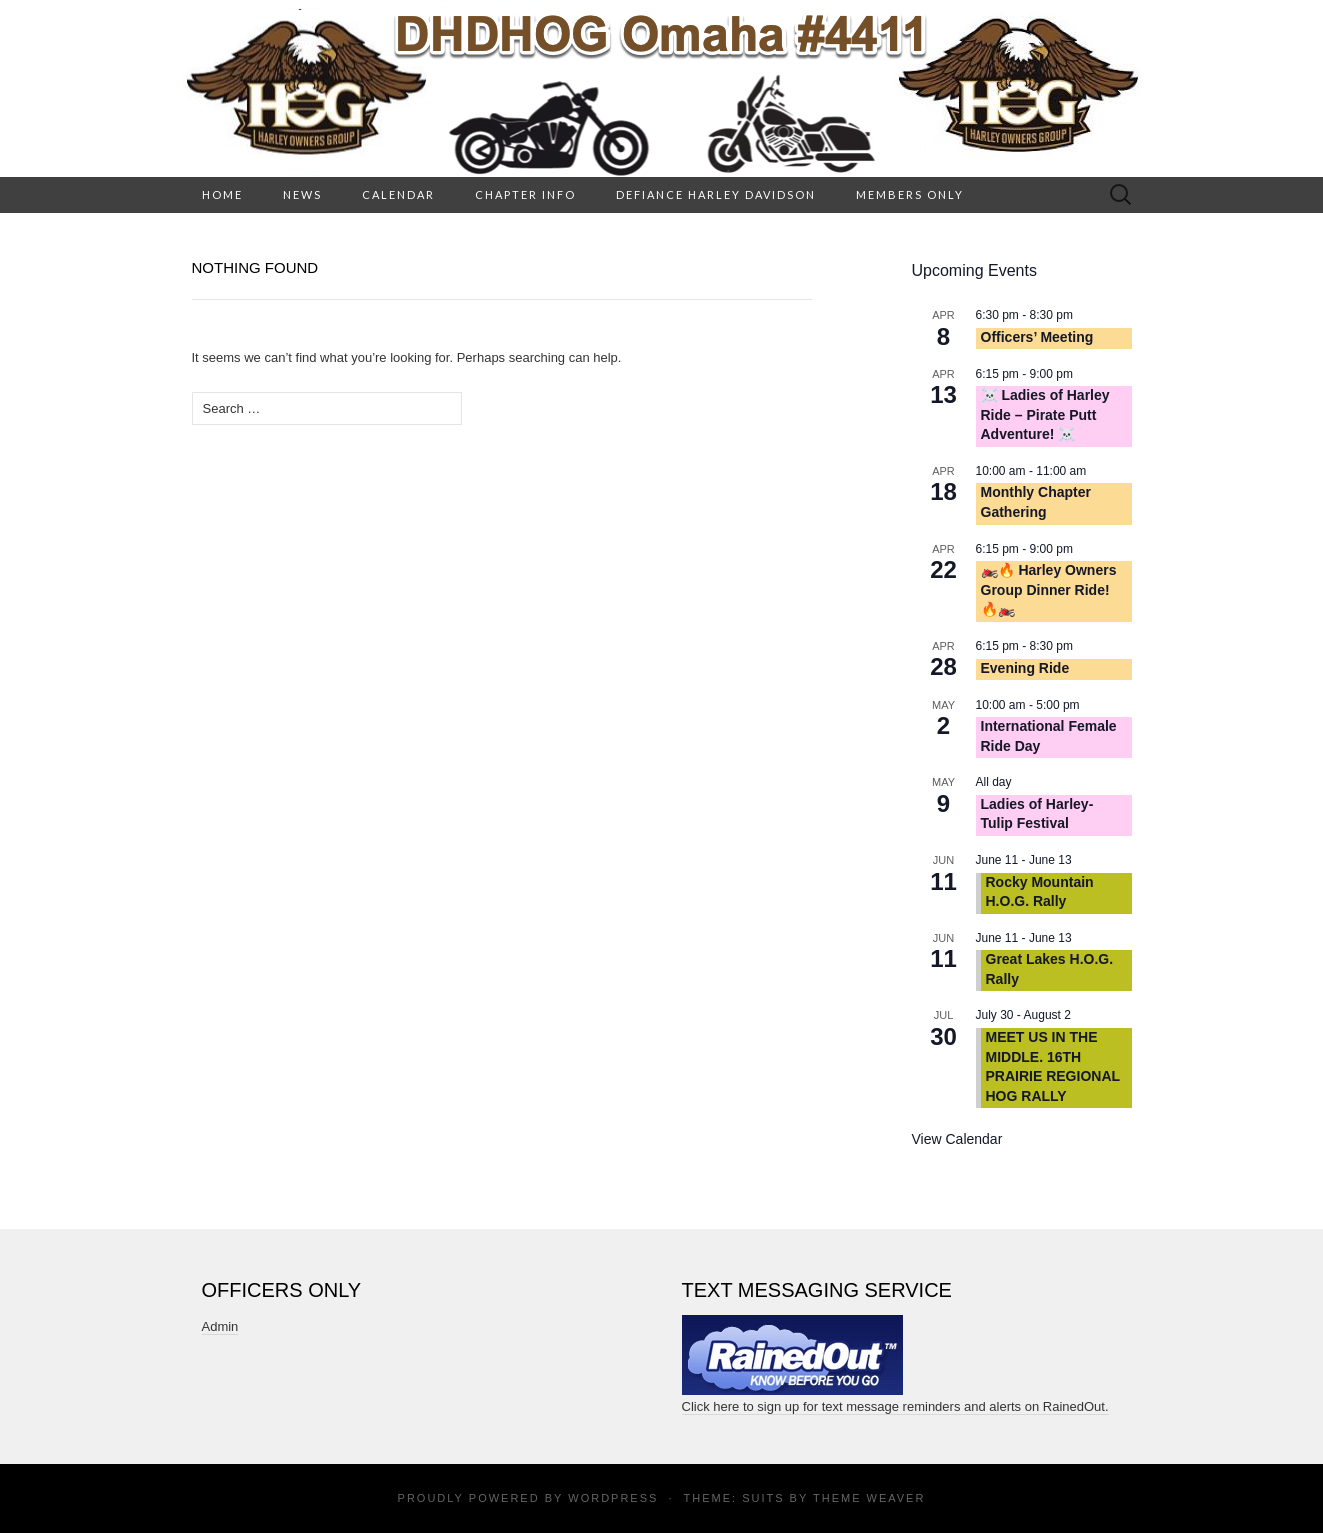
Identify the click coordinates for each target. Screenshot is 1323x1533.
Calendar (398, 194)
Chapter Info (525, 194)
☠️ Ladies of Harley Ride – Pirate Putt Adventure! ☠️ (1045, 414)
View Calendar (957, 1139)
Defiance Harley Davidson (716, 194)
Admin (220, 1326)
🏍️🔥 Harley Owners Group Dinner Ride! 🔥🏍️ (1049, 589)
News (302, 194)
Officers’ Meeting (1037, 337)
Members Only (910, 194)
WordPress (613, 1498)
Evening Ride (1025, 668)
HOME (222, 194)
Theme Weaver (869, 1498)
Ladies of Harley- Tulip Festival (1037, 814)
